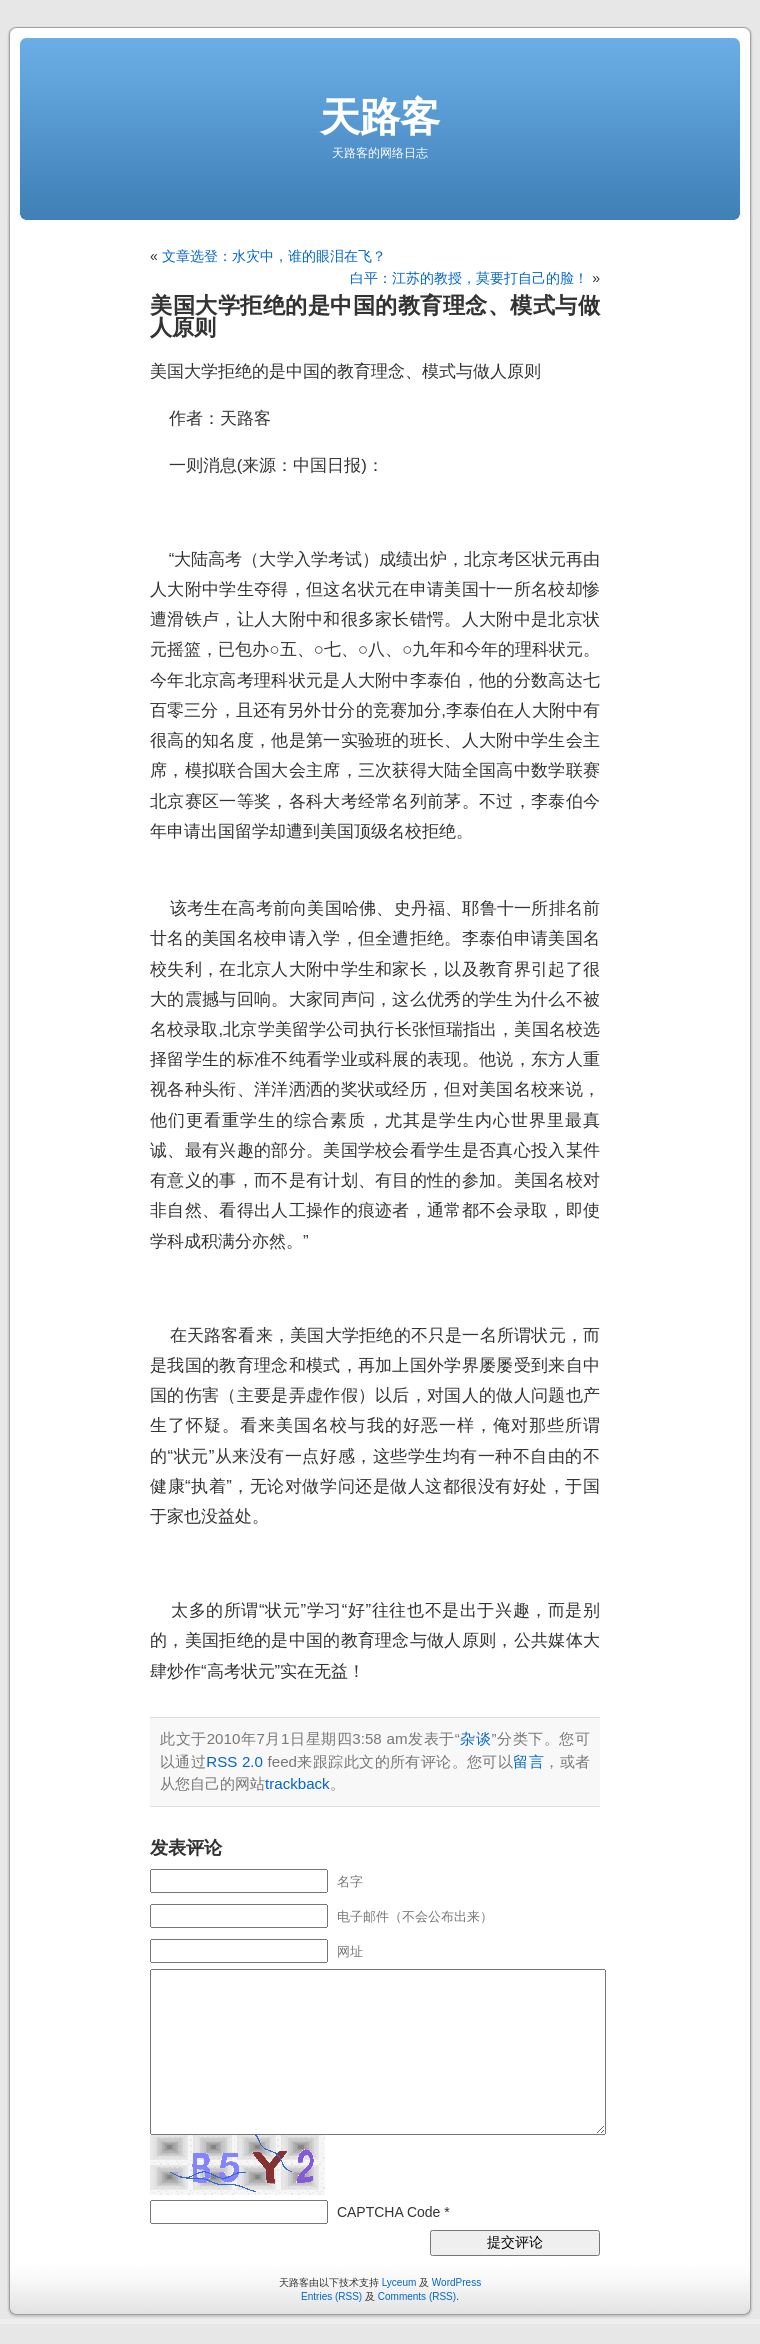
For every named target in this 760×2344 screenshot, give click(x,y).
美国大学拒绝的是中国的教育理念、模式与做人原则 (375, 316)
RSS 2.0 (234, 1761)
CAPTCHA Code (388, 2212)
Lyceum (399, 2282)
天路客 (380, 117)
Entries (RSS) (331, 2296)
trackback (297, 1783)
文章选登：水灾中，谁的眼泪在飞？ (274, 256)
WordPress (456, 2282)
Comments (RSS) (417, 2296)
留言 (528, 1761)
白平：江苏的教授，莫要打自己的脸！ (469, 278)
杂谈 (476, 1738)
